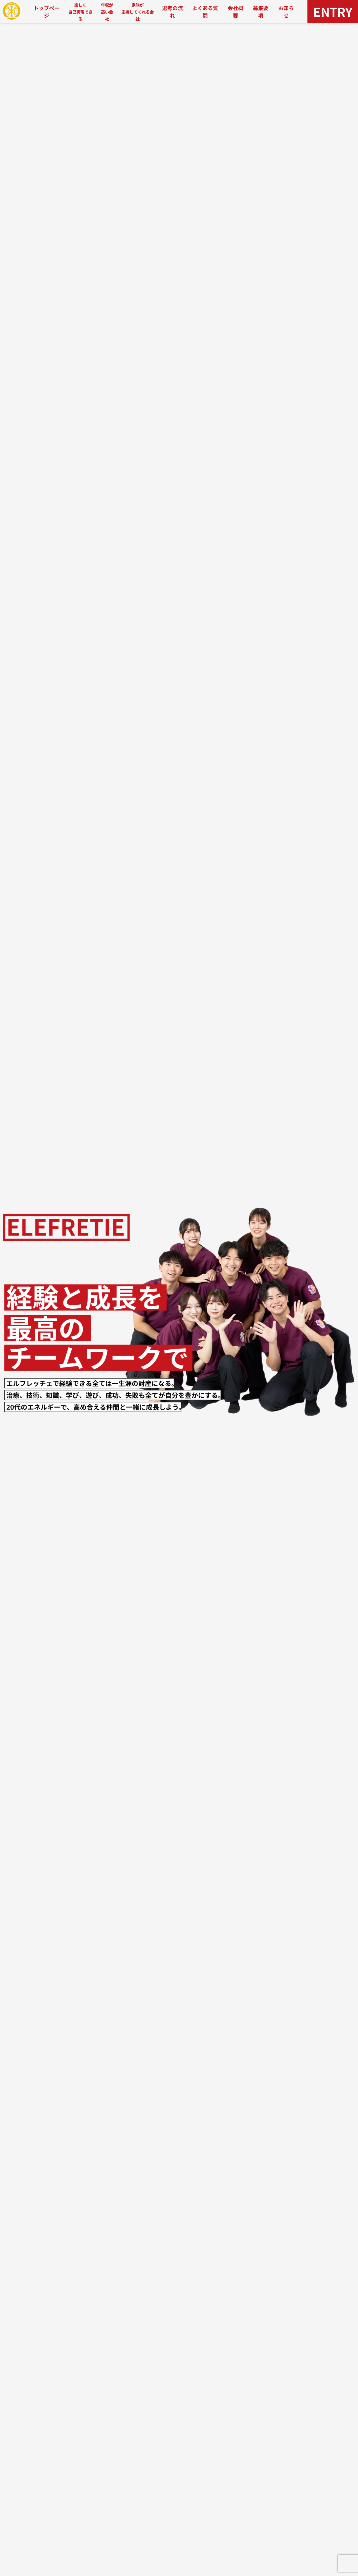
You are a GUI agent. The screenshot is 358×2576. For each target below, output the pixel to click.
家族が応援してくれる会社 (137, 12)
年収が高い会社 (107, 12)
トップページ (47, 11)
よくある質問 (205, 11)
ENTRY (332, 11)
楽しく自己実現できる (80, 12)
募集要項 (260, 11)
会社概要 (235, 11)
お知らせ (286, 11)
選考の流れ (172, 11)
